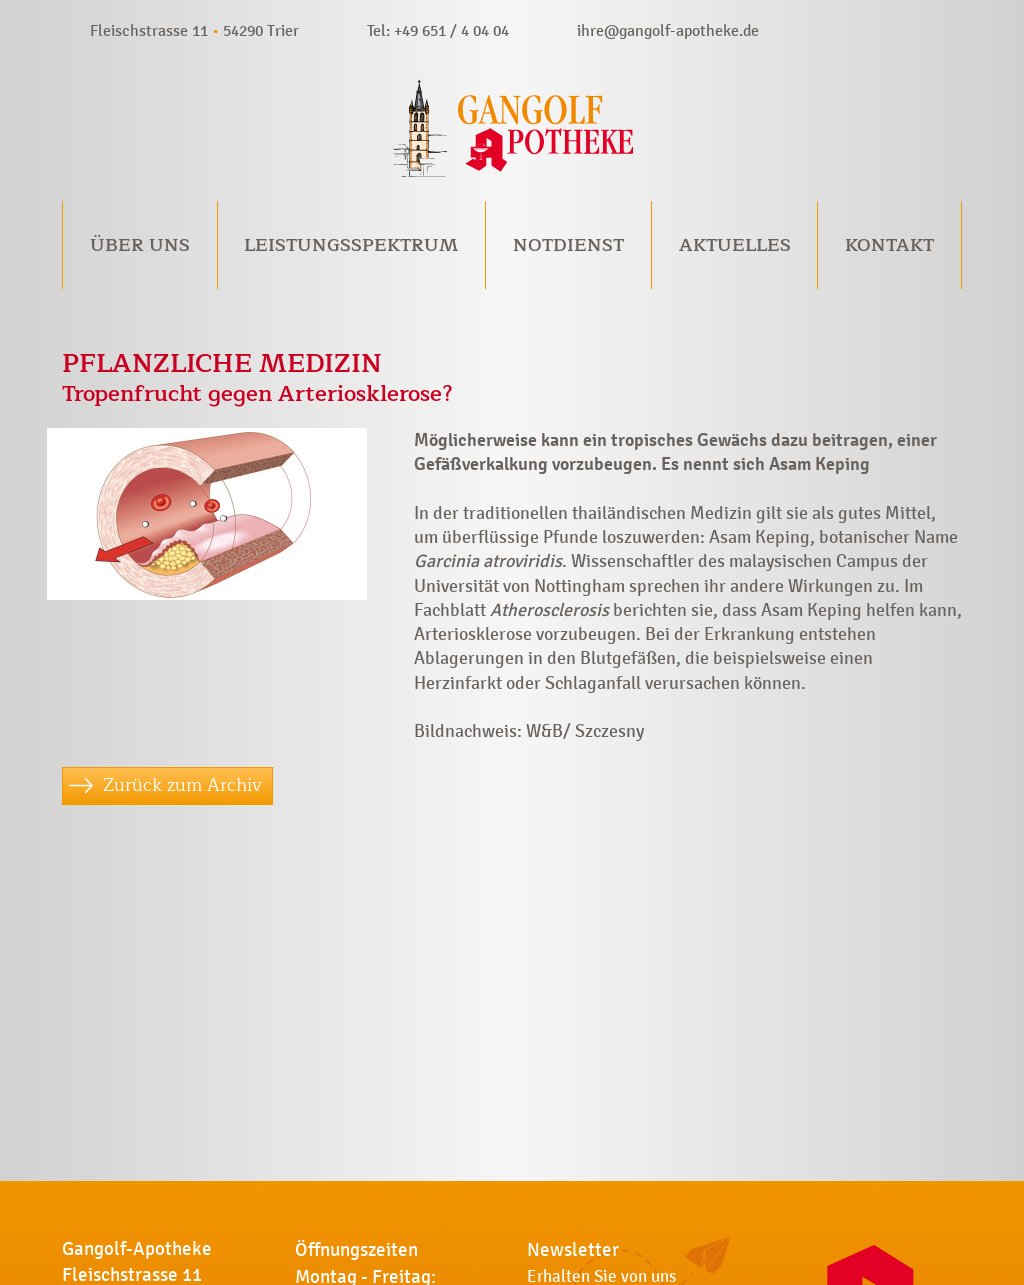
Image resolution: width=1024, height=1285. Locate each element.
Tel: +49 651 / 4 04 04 (438, 30)
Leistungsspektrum (351, 245)
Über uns (140, 245)
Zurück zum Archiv (182, 785)
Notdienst (568, 245)
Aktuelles (735, 245)
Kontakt (889, 245)
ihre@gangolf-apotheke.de (668, 30)
